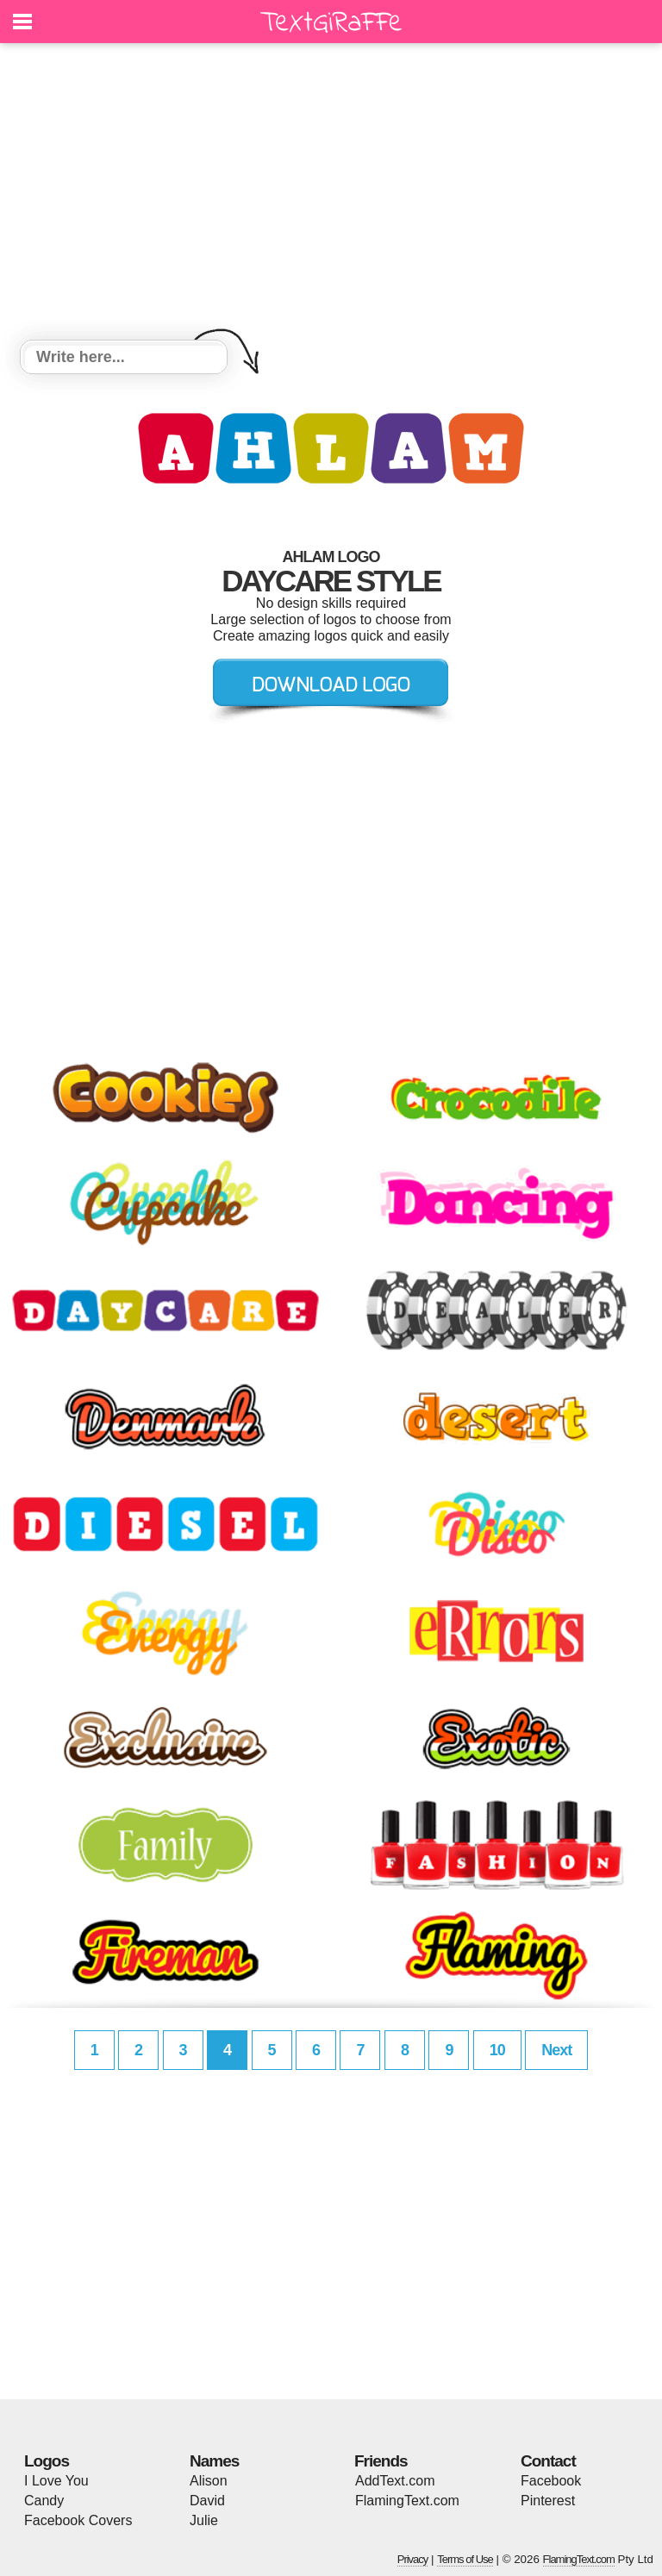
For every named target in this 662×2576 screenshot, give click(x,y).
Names (214, 2461)
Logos (46, 2461)
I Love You (56, 2480)
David (207, 2500)
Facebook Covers (78, 2520)
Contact (548, 2461)
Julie (204, 2520)
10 (497, 2050)
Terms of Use (465, 2559)
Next (556, 2050)
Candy (44, 2500)
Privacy (412, 2559)
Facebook (551, 2480)
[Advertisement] (331, 194)
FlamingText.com (407, 2500)
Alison (209, 2480)
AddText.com (394, 2480)
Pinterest (548, 2500)
